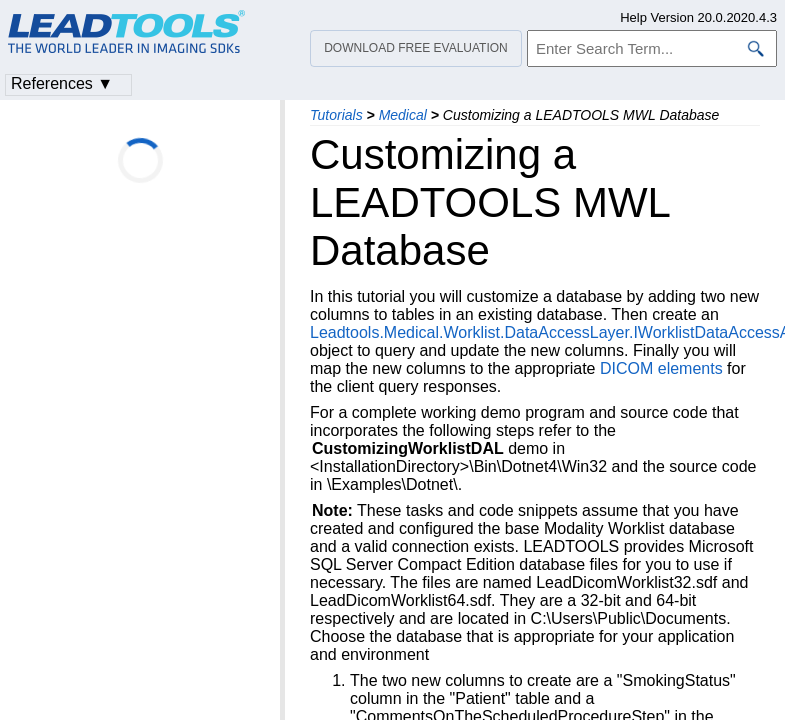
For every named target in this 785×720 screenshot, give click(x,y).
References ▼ (62, 83)
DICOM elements (661, 368)
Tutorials (336, 115)
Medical (403, 115)
